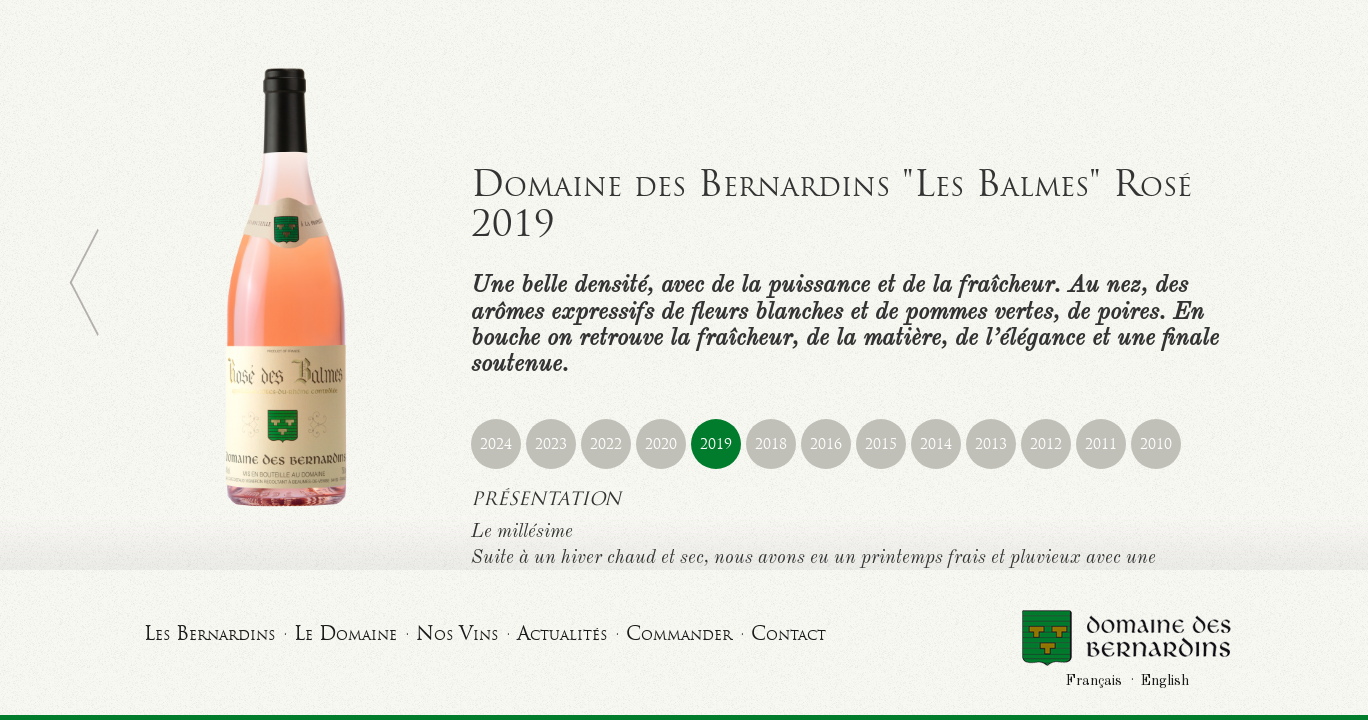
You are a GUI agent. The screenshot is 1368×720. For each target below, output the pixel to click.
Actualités (562, 633)
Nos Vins (457, 633)
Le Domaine (345, 633)
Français (1094, 681)
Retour (84, 282)
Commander (679, 633)
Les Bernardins (209, 633)
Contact (788, 633)
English (1165, 681)
